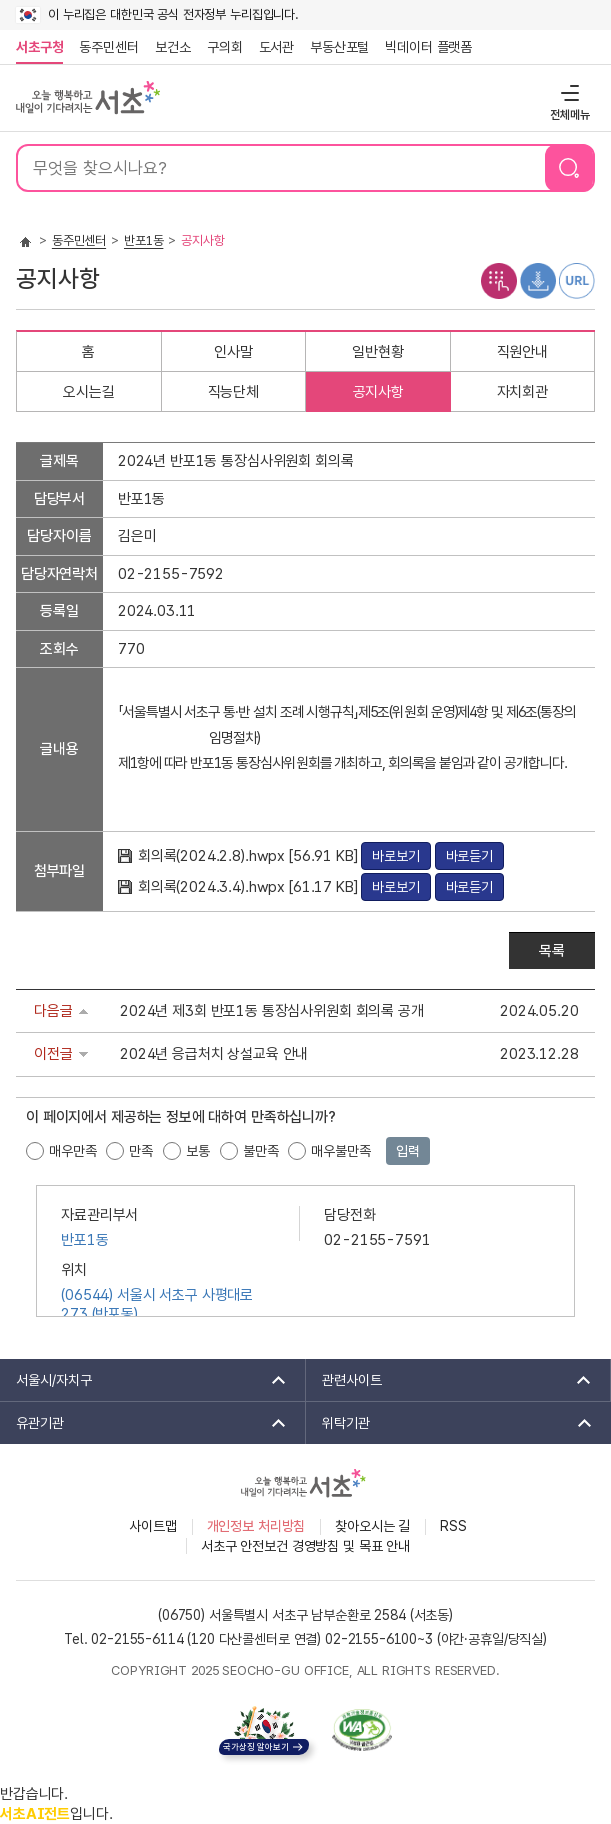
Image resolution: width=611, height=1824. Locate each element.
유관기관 (144, 1423)
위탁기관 (451, 1423)
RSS (453, 1526)
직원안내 (522, 352)
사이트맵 (152, 1526)
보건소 (173, 47)
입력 (408, 1151)
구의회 (225, 47)
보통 (198, 1151)
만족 (141, 1151)
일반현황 (377, 352)
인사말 (233, 352)
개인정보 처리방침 (256, 1526)
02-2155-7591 (377, 1240)
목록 (552, 951)
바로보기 (395, 856)
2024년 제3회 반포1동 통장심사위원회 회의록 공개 (272, 1011)
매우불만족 (340, 1151)
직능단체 (233, 392)
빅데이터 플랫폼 (428, 47)
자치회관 (522, 392)
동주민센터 (105, 47)
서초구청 (39, 47)
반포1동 (143, 240)
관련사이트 (450, 1380)
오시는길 (88, 392)
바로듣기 (469, 856)
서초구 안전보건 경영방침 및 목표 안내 (305, 1546)
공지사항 (378, 392)
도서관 (277, 47)
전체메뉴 (567, 92)
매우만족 (72, 1151)
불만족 (261, 1151)
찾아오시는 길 (372, 1526)
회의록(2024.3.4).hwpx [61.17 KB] (250, 887)
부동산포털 (339, 47)
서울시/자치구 (144, 1380)
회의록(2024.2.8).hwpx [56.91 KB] (250, 856)
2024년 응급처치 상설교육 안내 (214, 1054)
